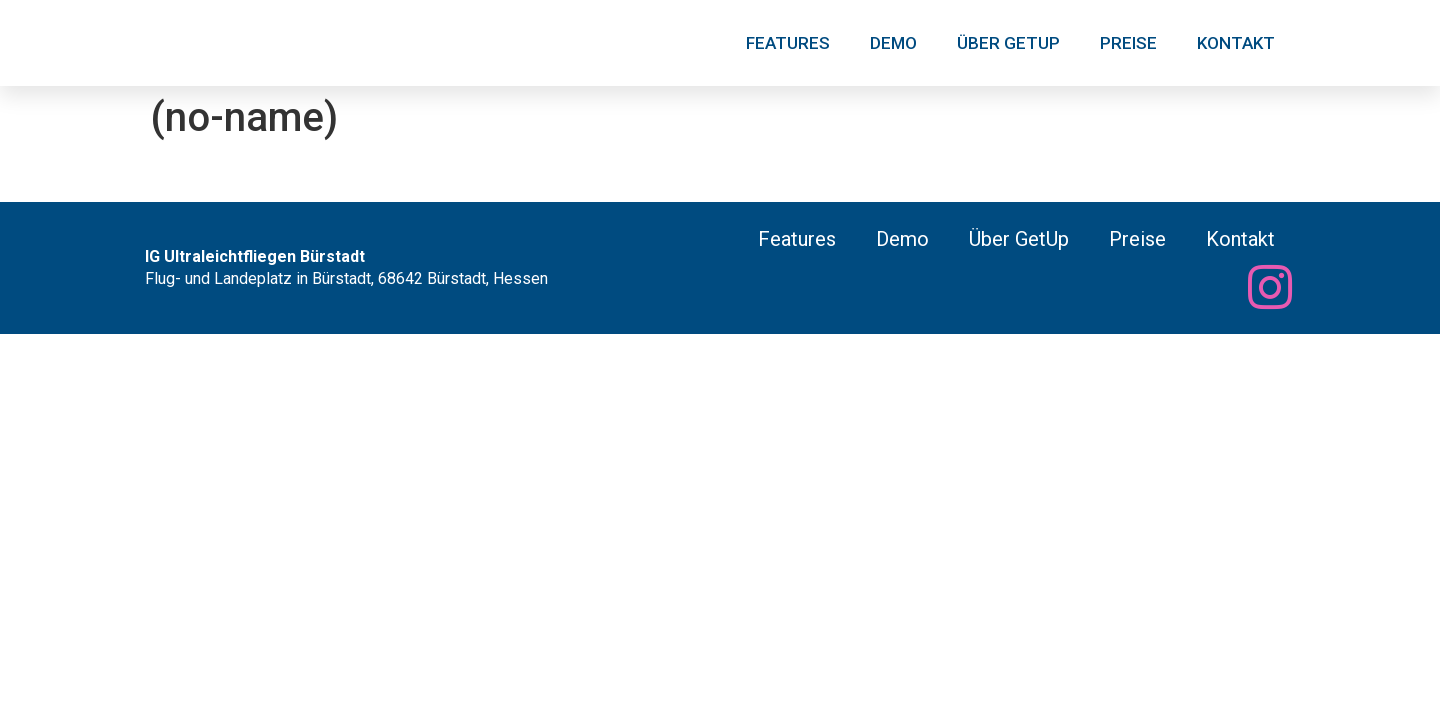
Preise (1128, 43)
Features (788, 43)
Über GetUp (1008, 43)
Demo (893, 43)
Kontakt (1236, 43)
